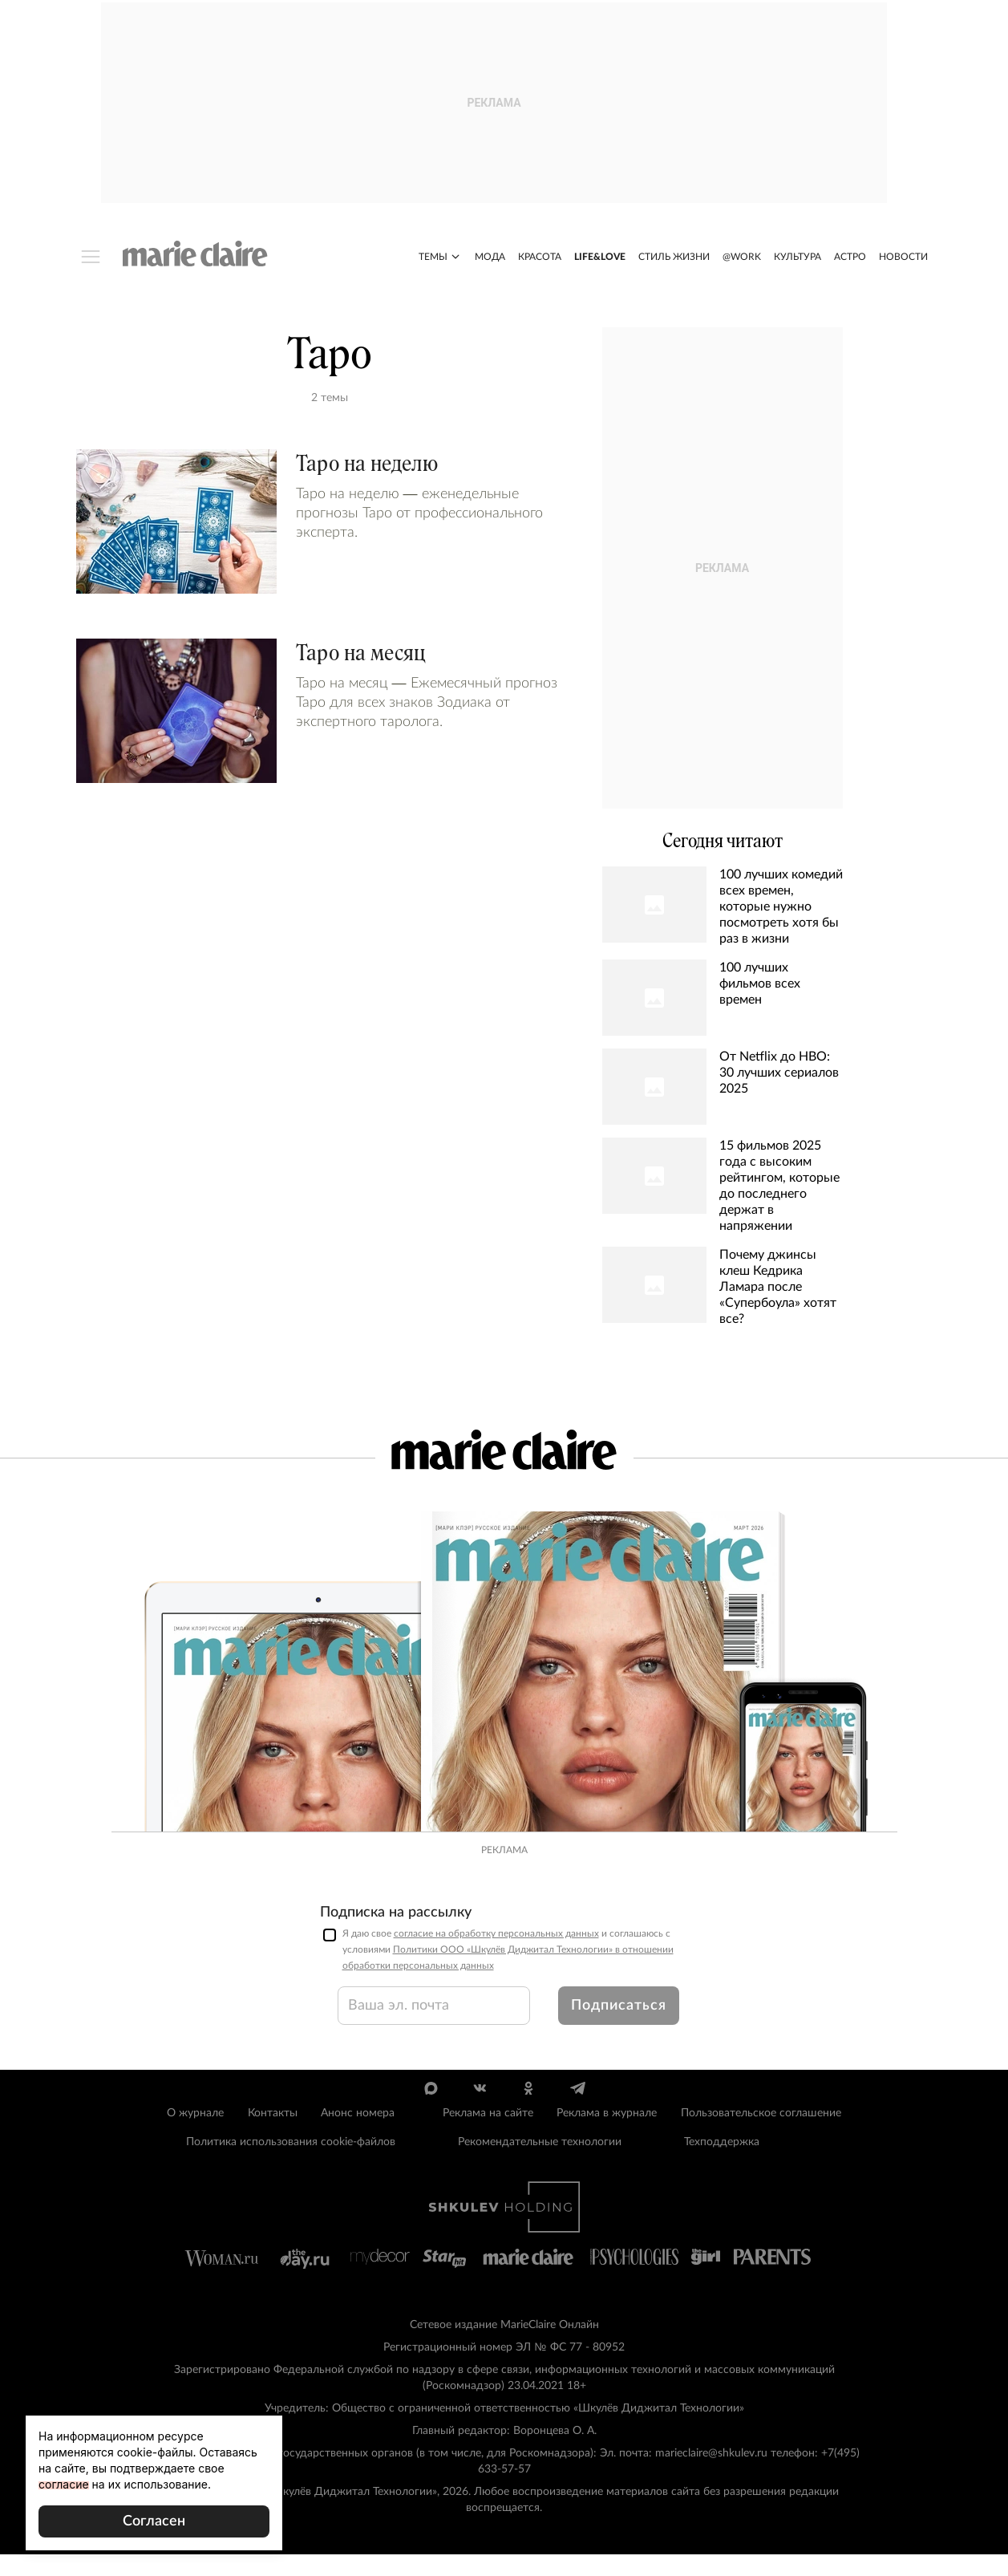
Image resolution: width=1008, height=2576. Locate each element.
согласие (63, 2484)
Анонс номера (358, 2135)
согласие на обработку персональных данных (496, 1956)
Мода (490, 260)
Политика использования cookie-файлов (290, 2164)
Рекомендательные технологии (539, 2164)
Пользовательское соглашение (761, 2135)
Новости (903, 260)
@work (742, 260)
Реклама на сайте (488, 2135)
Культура (797, 260)
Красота (539, 260)
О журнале (195, 2135)
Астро (850, 260)
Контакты (273, 2135)
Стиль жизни (674, 260)
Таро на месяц (361, 655)
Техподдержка (721, 2164)
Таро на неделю (367, 466)
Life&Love (599, 260)
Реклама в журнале (607, 2135)
